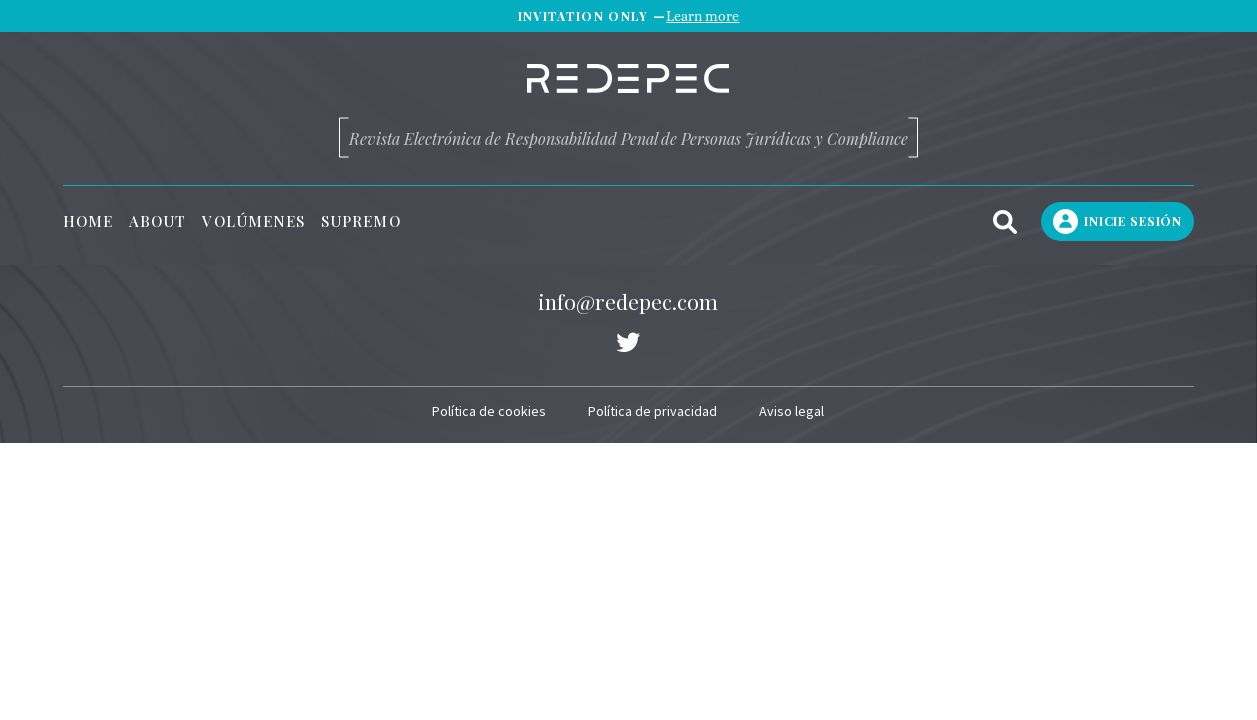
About (157, 221)
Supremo (361, 221)
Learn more (702, 16)
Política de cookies (489, 411)
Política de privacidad (652, 411)
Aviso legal (791, 411)
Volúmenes (253, 221)
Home (88, 221)
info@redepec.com (628, 301)
